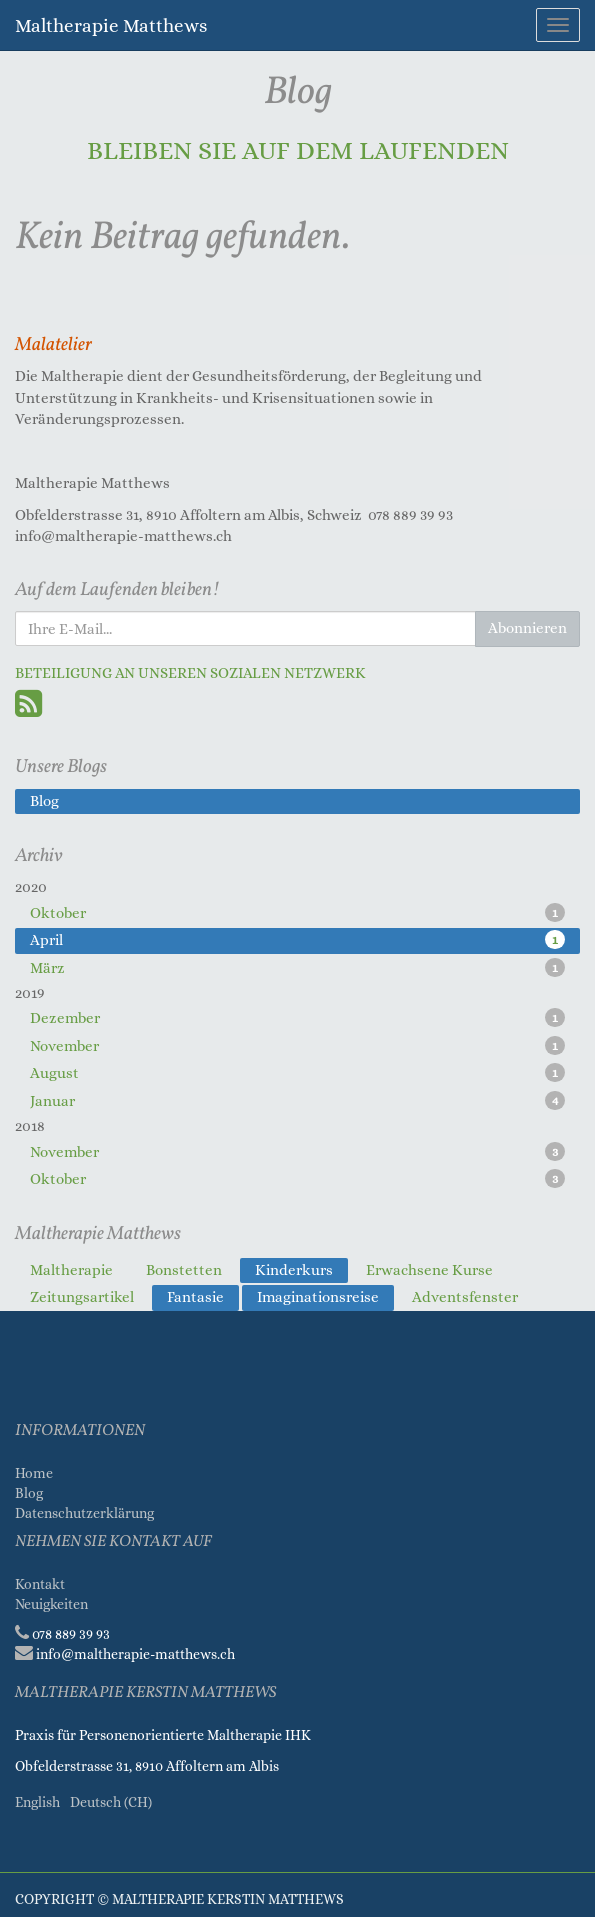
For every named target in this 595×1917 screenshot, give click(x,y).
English (37, 1802)
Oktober (297, 912)
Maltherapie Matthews (111, 25)
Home (34, 1473)
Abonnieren (527, 628)
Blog (29, 1493)
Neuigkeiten (51, 1604)
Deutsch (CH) (111, 1802)
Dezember (297, 1017)
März (297, 967)
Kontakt (40, 1584)
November (297, 1045)
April (297, 939)
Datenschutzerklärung (86, 1513)
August (297, 1072)
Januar (297, 1100)
